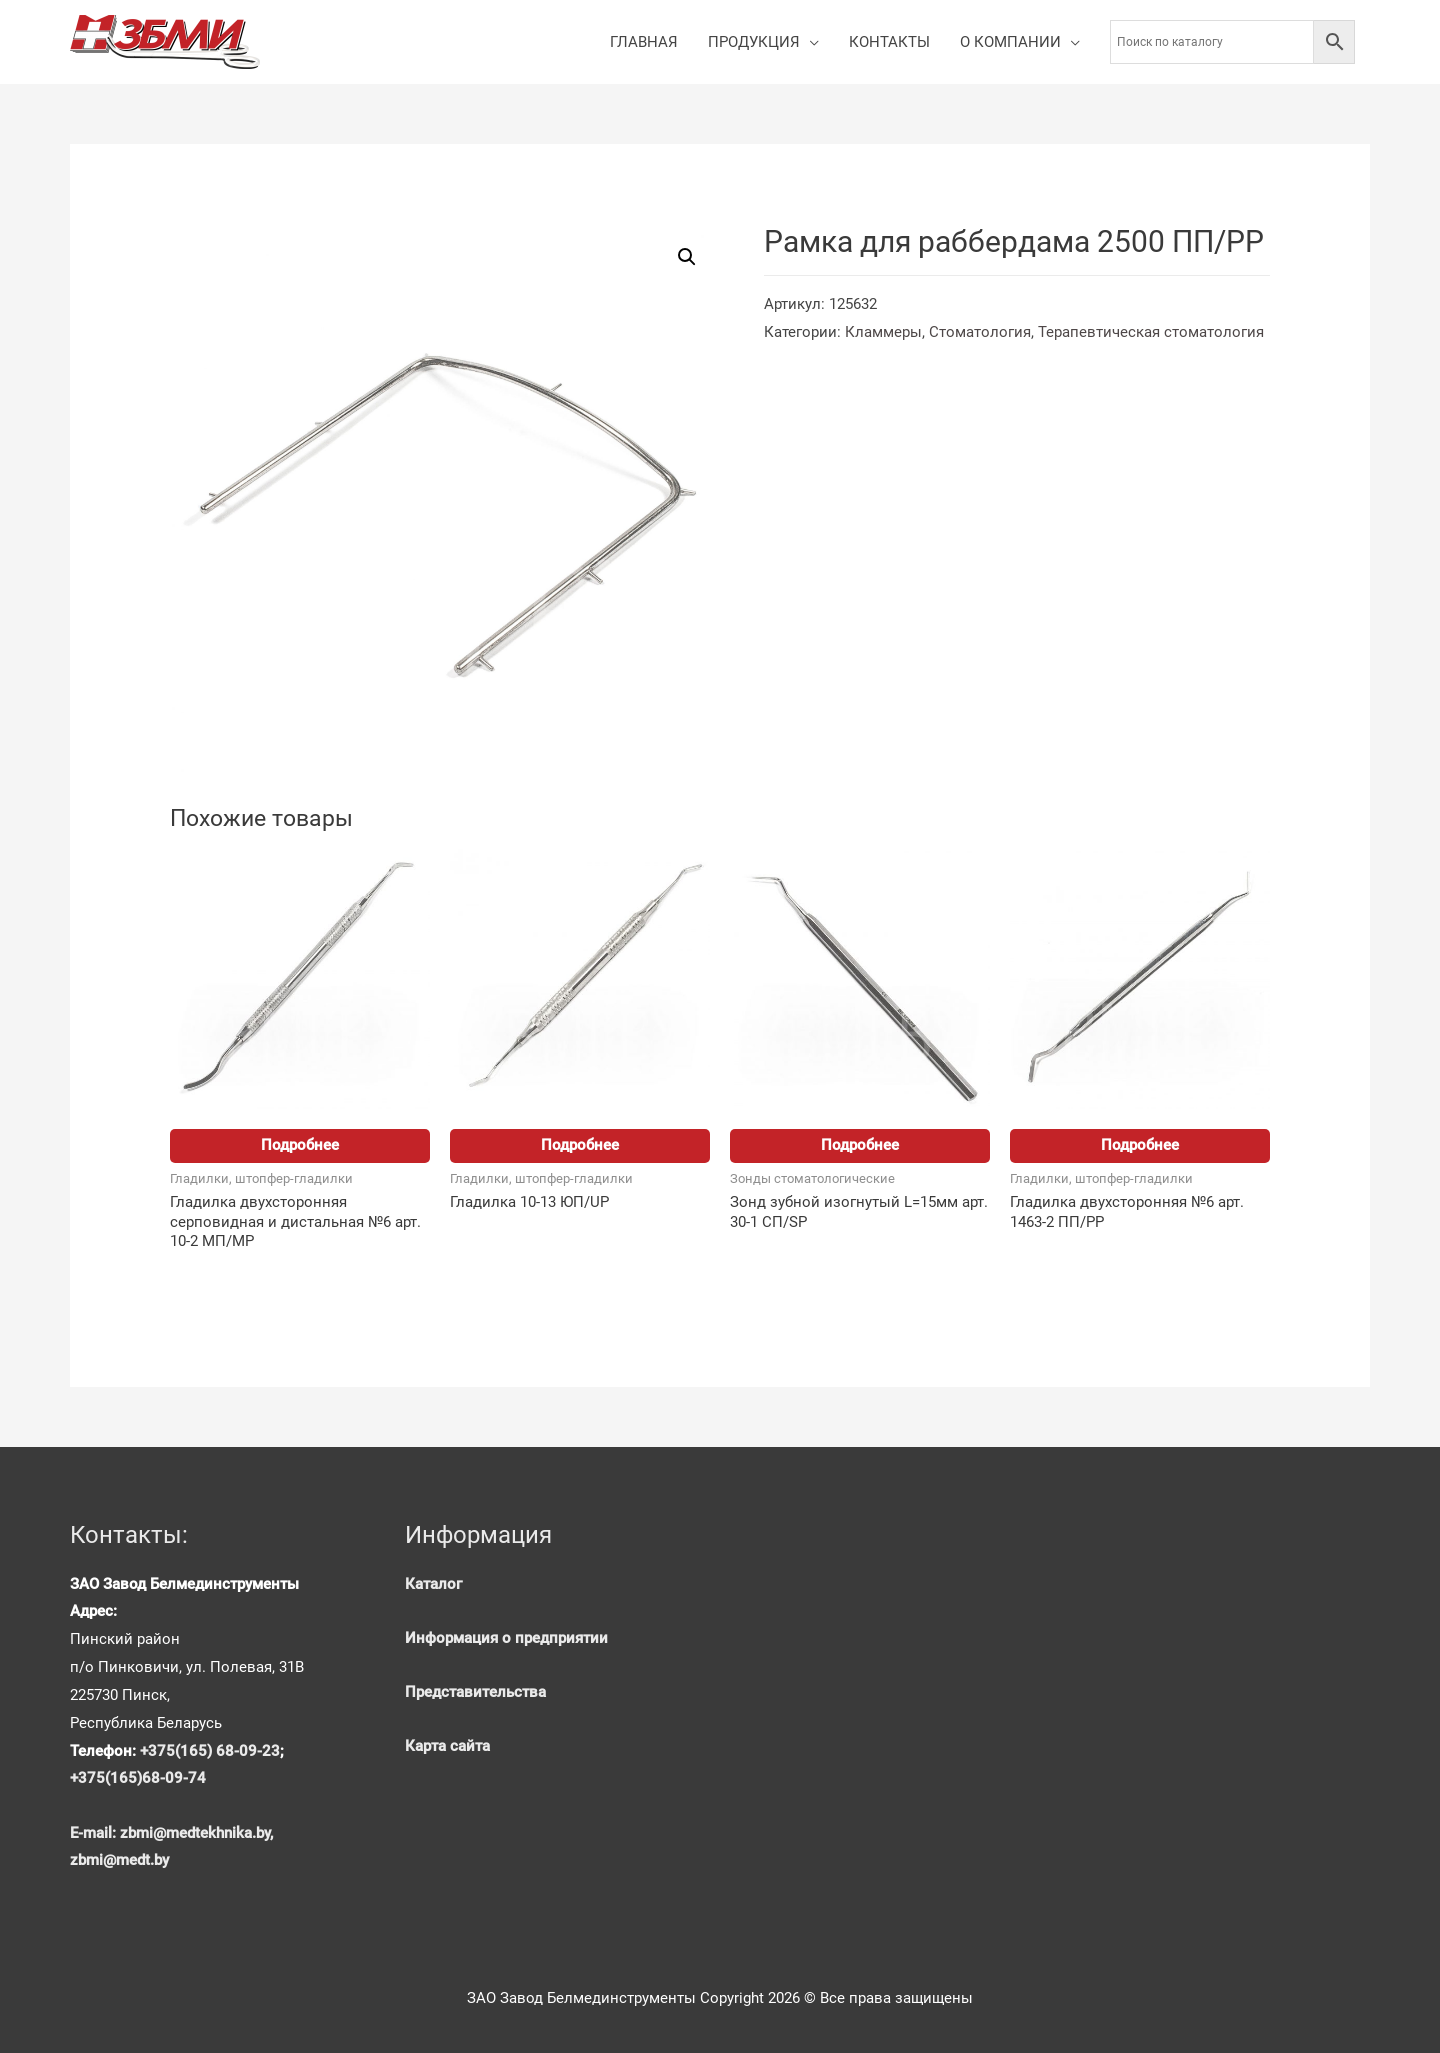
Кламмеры (883, 332)
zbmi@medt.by (119, 1860)
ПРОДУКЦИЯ (754, 42)
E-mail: (95, 1833)
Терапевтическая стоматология (1151, 332)
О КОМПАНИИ (1010, 42)
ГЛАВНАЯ (644, 42)
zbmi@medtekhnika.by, (196, 1833)
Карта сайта (447, 1746)
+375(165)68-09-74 (138, 1778)
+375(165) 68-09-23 (210, 1751)
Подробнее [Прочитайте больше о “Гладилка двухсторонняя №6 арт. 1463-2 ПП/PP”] (1140, 1145)
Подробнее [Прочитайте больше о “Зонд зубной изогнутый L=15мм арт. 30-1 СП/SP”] (860, 1145)
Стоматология (980, 332)
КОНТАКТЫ (889, 42)
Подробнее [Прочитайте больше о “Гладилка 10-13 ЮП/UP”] (580, 1145)
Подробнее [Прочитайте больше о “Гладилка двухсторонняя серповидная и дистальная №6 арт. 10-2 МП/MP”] (300, 1145)
